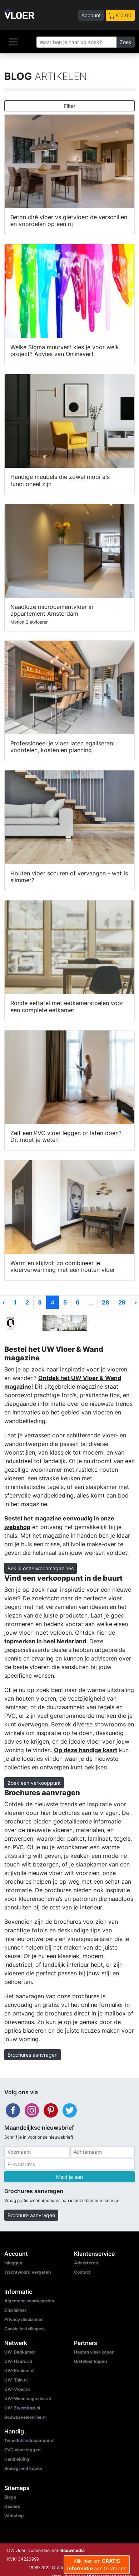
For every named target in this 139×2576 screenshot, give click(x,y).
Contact (82, 2272)
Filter (69, 106)
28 (105, 1302)
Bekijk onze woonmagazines (41, 1568)
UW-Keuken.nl (19, 2370)
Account (91, 15)
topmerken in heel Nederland (45, 1641)
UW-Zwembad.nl (22, 2408)
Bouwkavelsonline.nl (25, 2417)
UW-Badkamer (19, 2352)
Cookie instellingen (24, 2328)
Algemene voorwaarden (29, 2300)
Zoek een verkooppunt (34, 1783)
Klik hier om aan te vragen (96, 2564)
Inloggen (13, 2262)
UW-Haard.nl (18, 2361)
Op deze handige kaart (85, 1750)
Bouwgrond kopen (23, 2468)
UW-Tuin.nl (16, 2380)
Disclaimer (15, 2310)
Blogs (10, 2497)
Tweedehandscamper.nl (29, 2440)
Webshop (14, 2515)
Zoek (125, 42)
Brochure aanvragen (31, 2215)
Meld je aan (69, 2177)
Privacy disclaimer (23, 2319)
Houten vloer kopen (94, 2352)
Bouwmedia (72, 2550)
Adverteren (86, 2262)
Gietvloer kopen (90, 2361)
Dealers (12, 2506)
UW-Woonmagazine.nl (27, 2398)
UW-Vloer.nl (17, 2389)
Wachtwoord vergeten (27, 2272)
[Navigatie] (13, 42)
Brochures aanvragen (33, 2055)
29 (122, 1302)
